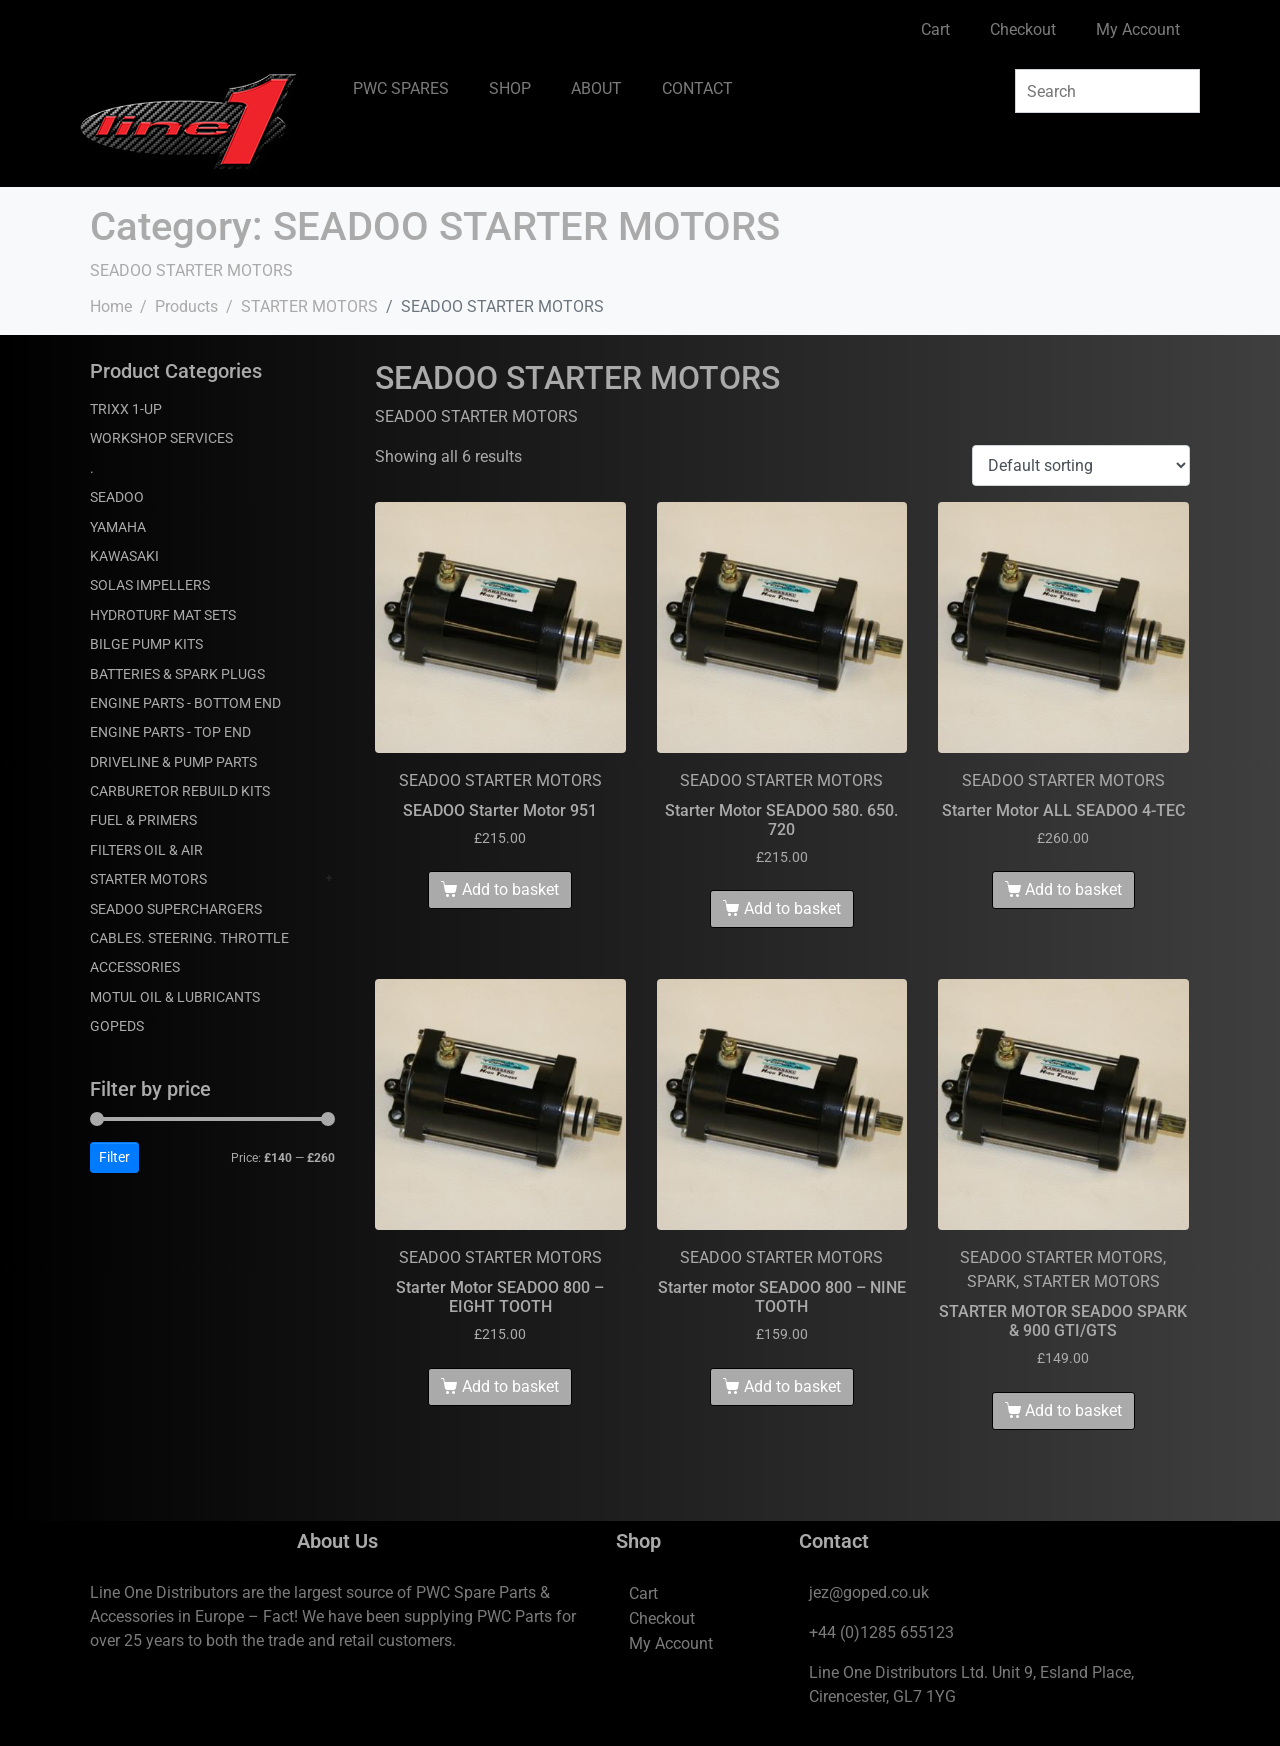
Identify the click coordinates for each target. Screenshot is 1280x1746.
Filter (114, 1157)
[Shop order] (1081, 465)
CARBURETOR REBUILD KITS (180, 791)
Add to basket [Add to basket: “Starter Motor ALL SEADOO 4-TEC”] (1073, 889)
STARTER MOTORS (148, 879)
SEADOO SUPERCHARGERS (176, 909)
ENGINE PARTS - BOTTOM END (185, 703)
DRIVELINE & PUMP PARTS (173, 762)
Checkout (1023, 29)
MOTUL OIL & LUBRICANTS (175, 997)
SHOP (510, 88)
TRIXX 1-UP (126, 409)
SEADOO (117, 497)
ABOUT (596, 88)
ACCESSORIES (135, 967)
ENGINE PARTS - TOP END (170, 732)
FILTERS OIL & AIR (146, 850)
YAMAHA (118, 527)
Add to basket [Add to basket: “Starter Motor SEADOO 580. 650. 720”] (792, 908)
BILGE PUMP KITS (146, 644)
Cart (935, 29)
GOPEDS (117, 1026)
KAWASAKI (124, 556)
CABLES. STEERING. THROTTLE (189, 938)
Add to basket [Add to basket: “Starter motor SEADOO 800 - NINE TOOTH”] (792, 1386)
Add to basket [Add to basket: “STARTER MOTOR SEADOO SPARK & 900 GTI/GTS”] (1073, 1410)
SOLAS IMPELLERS (150, 585)
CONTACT (697, 88)
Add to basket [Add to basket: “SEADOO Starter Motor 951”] (510, 889)
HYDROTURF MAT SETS (163, 615)
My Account (1138, 29)
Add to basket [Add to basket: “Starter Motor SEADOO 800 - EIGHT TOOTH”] (510, 1386)
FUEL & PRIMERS (143, 820)
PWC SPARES (401, 88)
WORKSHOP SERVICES (161, 438)
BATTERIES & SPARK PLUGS (177, 674)
